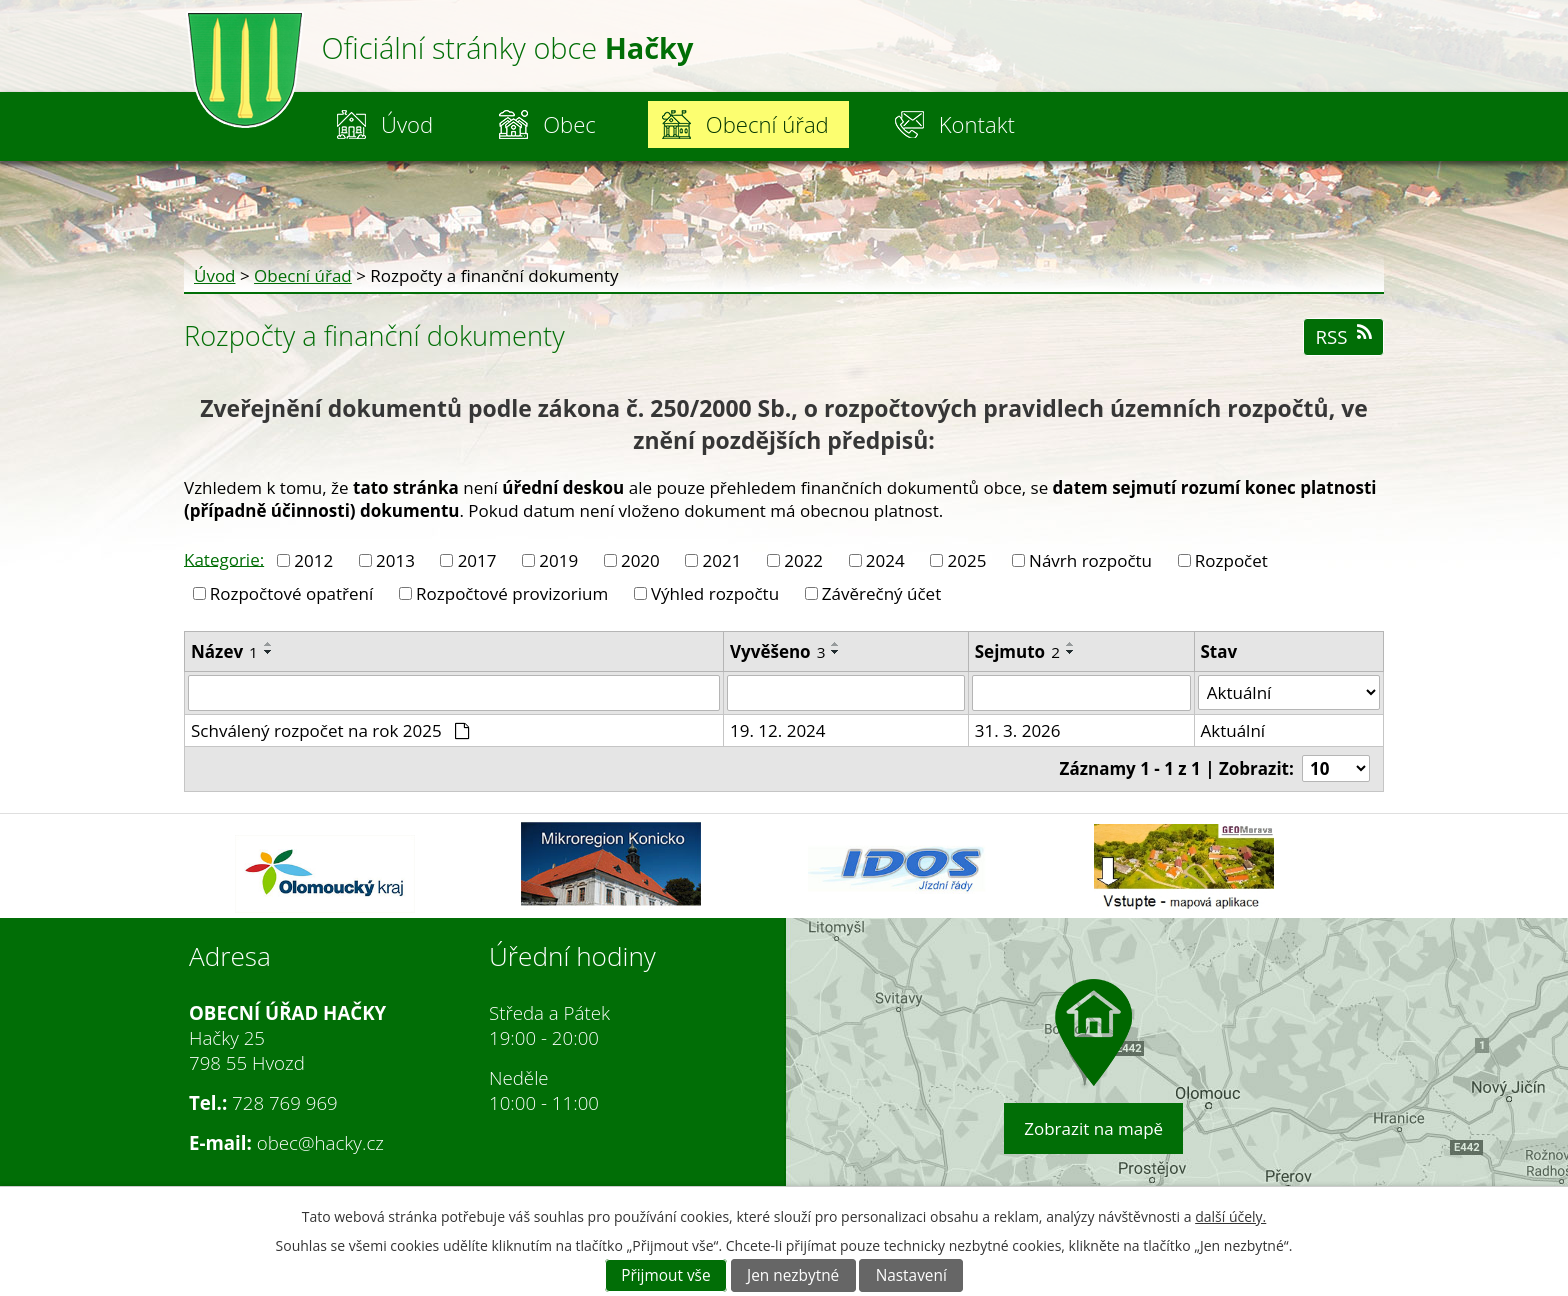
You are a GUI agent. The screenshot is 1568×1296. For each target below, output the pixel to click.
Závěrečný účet (881, 593)
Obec (569, 124)
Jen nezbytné (793, 1275)
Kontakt (977, 124)
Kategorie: (224, 558)
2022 (803, 560)
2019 (558, 560)
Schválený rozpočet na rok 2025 (330, 730)
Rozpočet (1231, 560)
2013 (395, 560)
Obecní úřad (767, 124)
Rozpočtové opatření (292, 593)
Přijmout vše (665, 1275)
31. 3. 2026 (1018, 730)
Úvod (407, 124)
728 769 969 (285, 1102)
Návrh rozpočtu (1090, 560)
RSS (1343, 336)
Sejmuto (1017, 651)
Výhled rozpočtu (715, 593)
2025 (966, 560)
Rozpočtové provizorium (512, 593)
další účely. (1230, 1216)
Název (224, 651)
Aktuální (1233, 730)
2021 (722, 560)
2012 (313, 560)
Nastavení (911, 1275)
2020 (640, 560)
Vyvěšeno (777, 651)
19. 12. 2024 (778, 730)
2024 (885, 560)
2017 (477, 560)
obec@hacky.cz (320, 1142)
